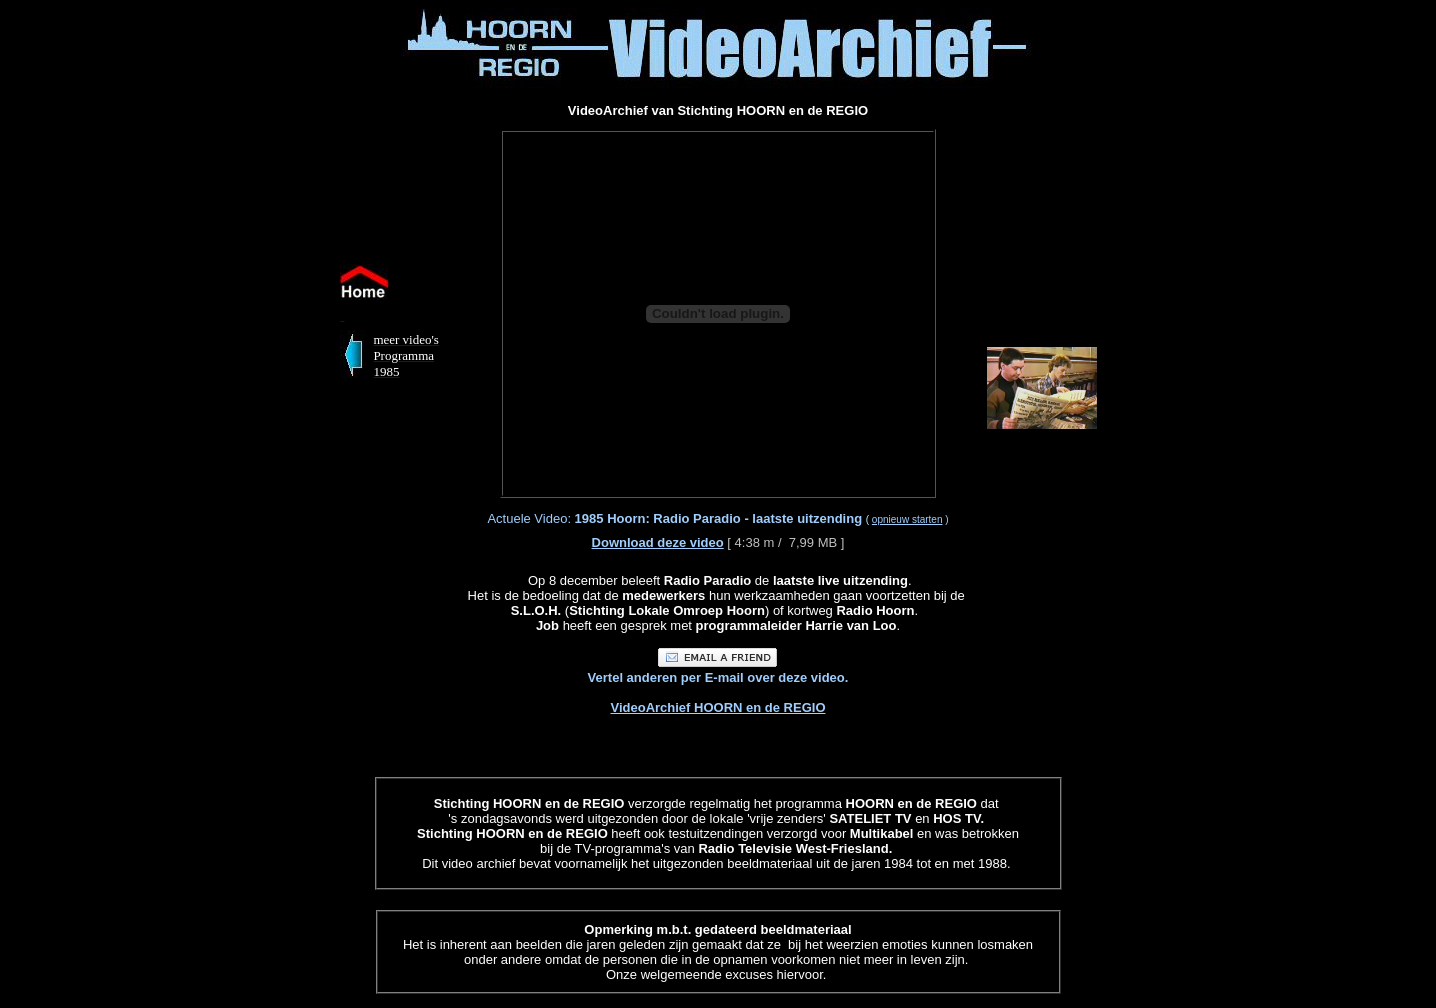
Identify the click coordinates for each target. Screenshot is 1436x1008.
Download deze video (658, 542)
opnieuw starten (907, 519)
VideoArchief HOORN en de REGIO (717, 707)
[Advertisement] (148, 308)
